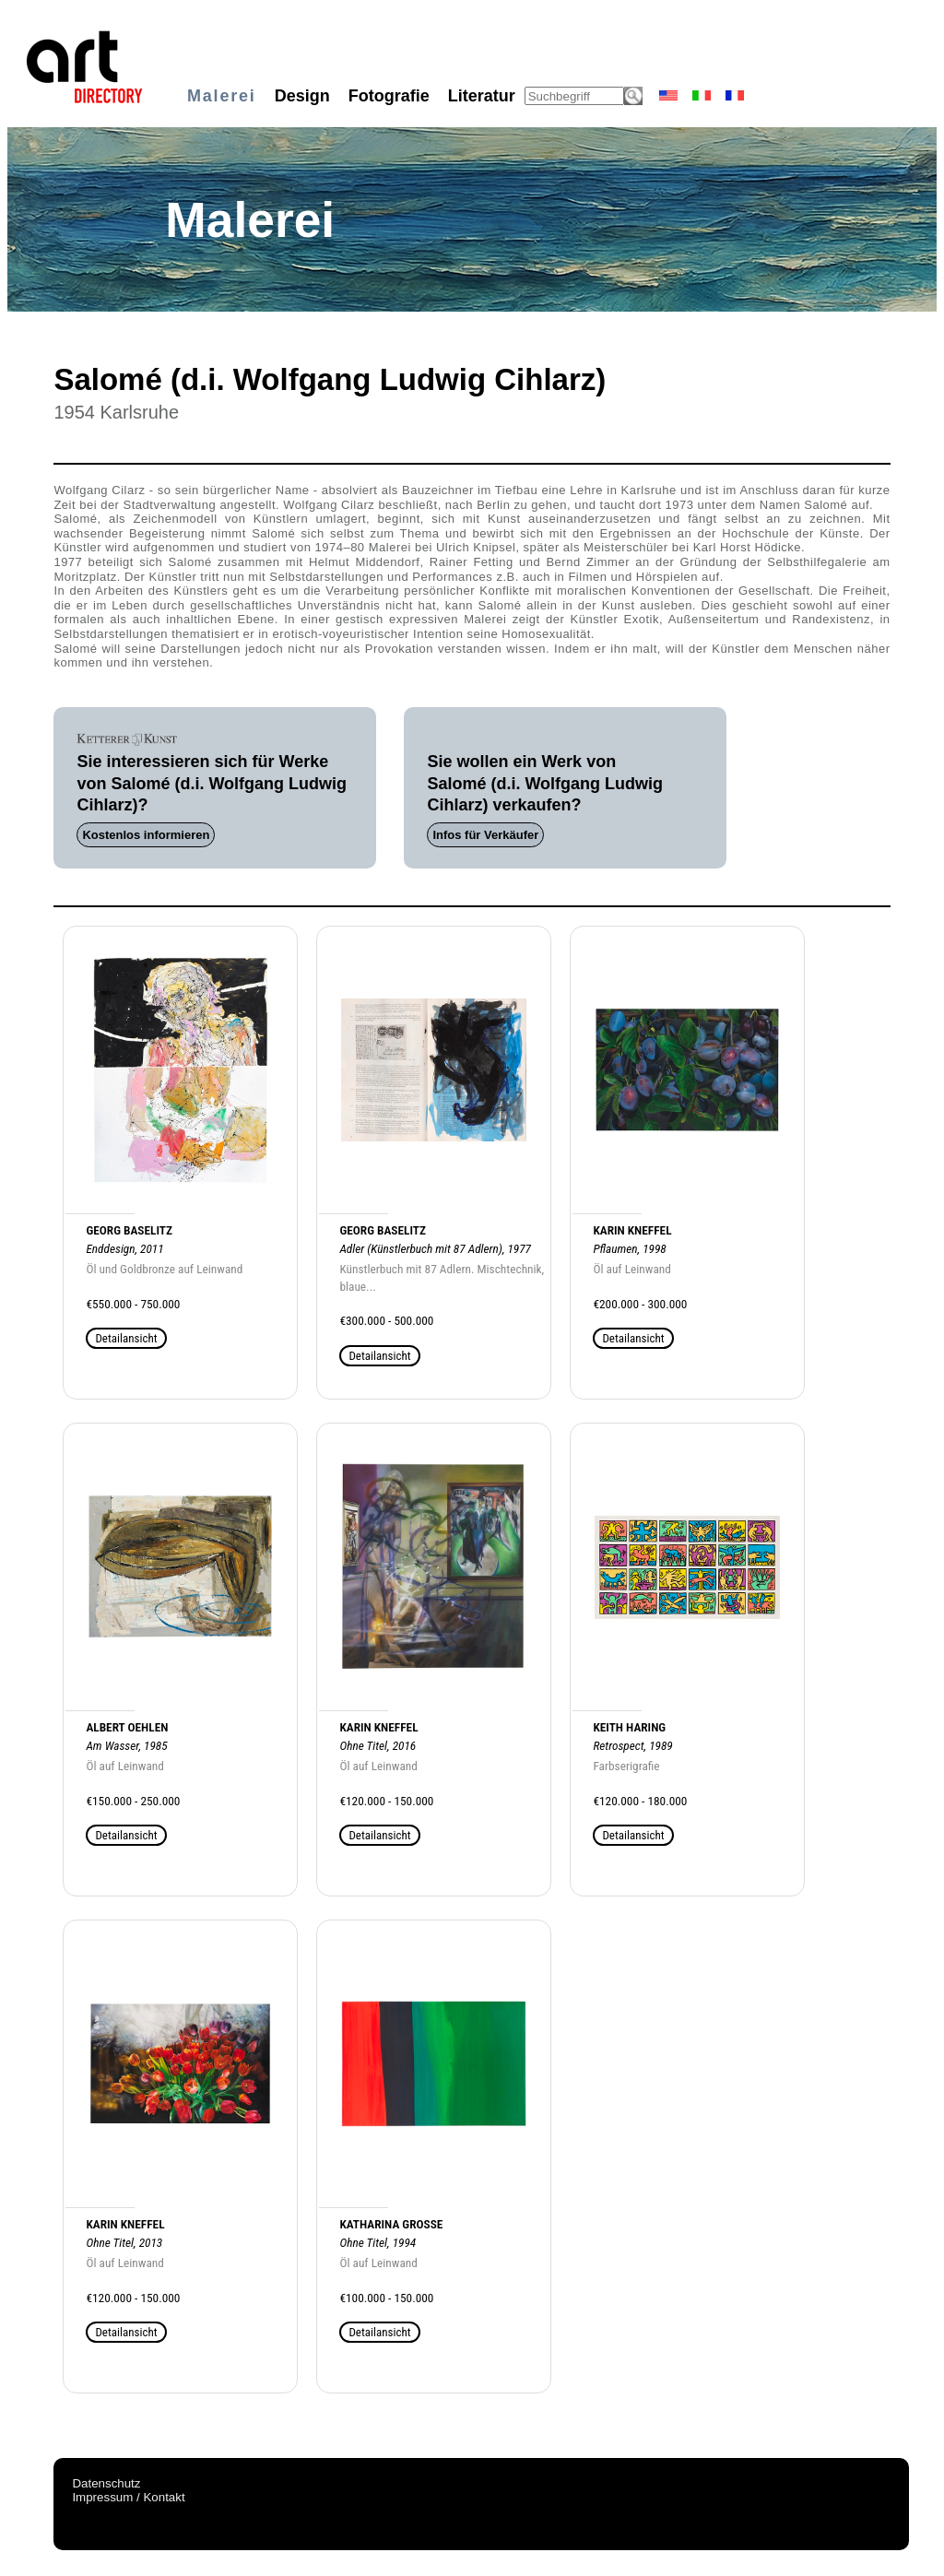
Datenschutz (106, 2483)
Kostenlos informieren (145, 835)
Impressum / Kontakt (128, 2497)
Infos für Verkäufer (485, 835)
